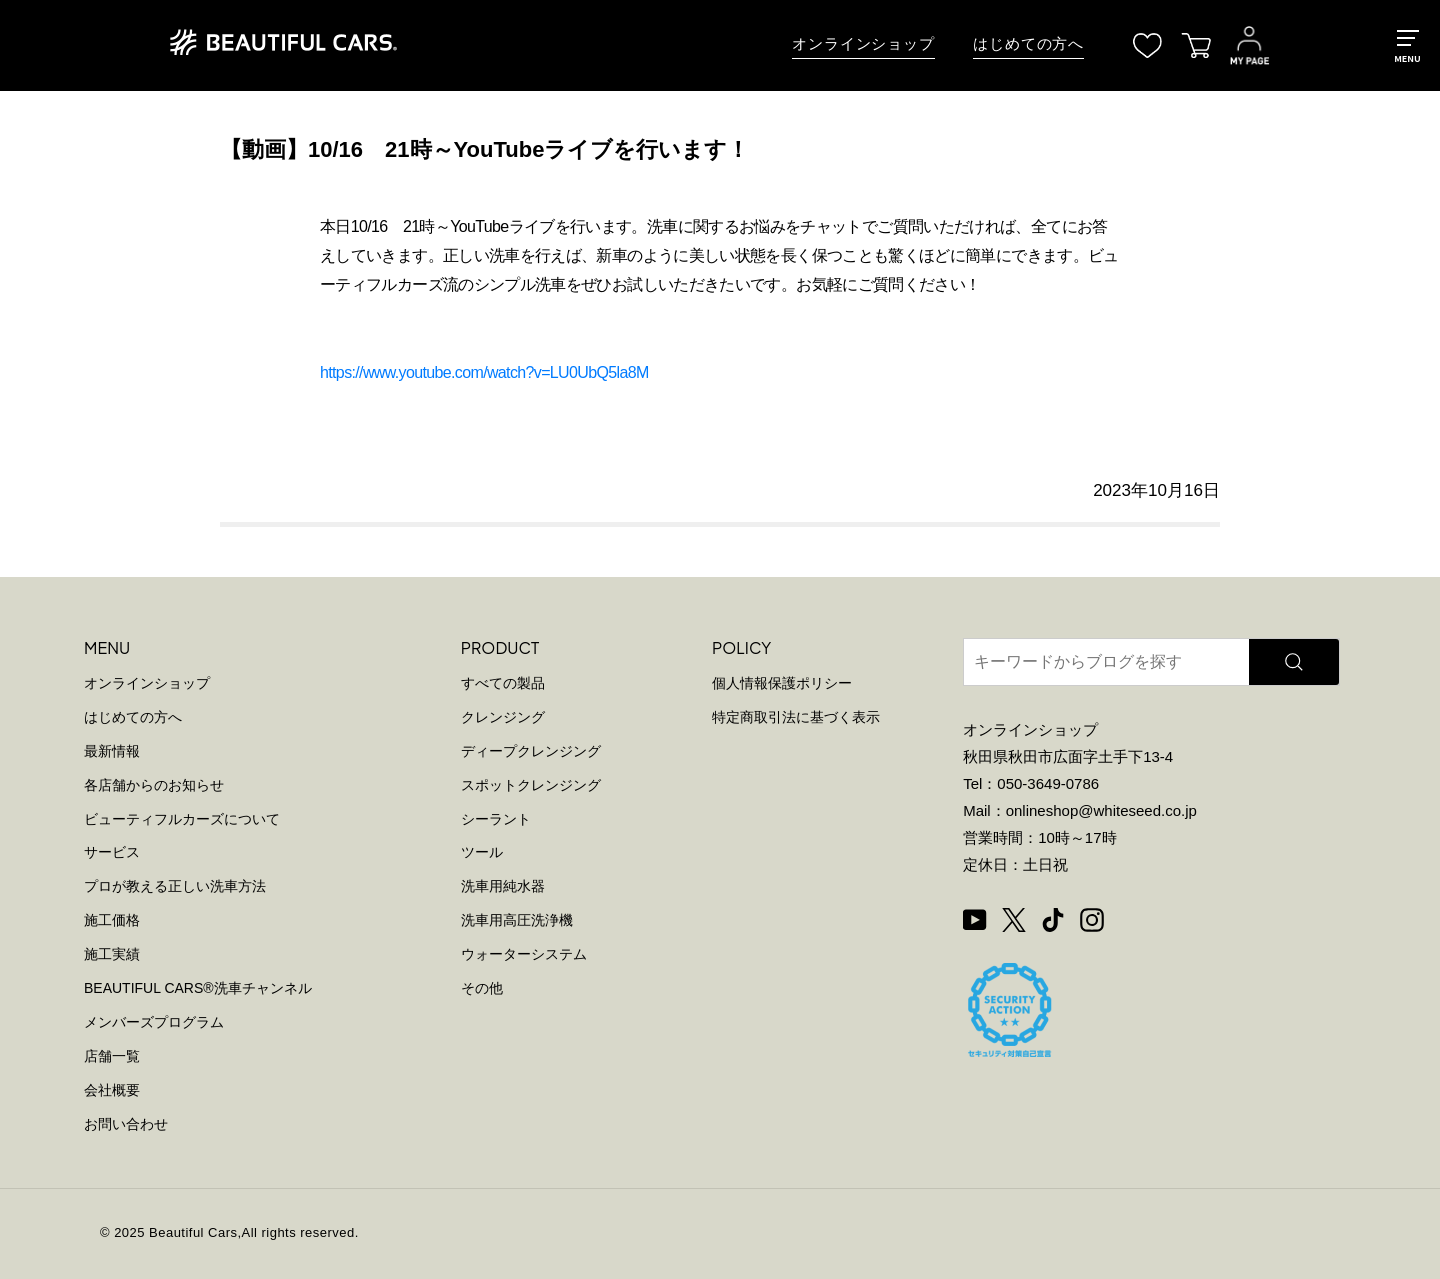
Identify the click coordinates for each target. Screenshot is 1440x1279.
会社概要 (112, 1090)
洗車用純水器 (503, 886)
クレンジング (503, 717)
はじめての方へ (1028, 44)
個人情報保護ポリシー (782, 683)
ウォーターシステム (524, 954)
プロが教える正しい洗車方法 (175, 886)
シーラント (496, 819)
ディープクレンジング (531, 751)
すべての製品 (503, 683)
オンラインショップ (863, 44)
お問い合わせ (126, 1124)
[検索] (1294, 662)
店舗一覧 (112, 1056)
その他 (482, 988)
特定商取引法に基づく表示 (796, 717)
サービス (112, 852)
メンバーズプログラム (154, 1022)
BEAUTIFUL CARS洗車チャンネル (198, 988)
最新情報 (112, 751)
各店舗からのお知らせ (154, 785)
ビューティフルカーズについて (182, 819)
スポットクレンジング (531, 785)
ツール (482, 852)
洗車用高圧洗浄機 (517, 920)
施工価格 (112, 920)
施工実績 (112, 954)
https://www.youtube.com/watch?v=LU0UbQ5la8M (484, 372)
